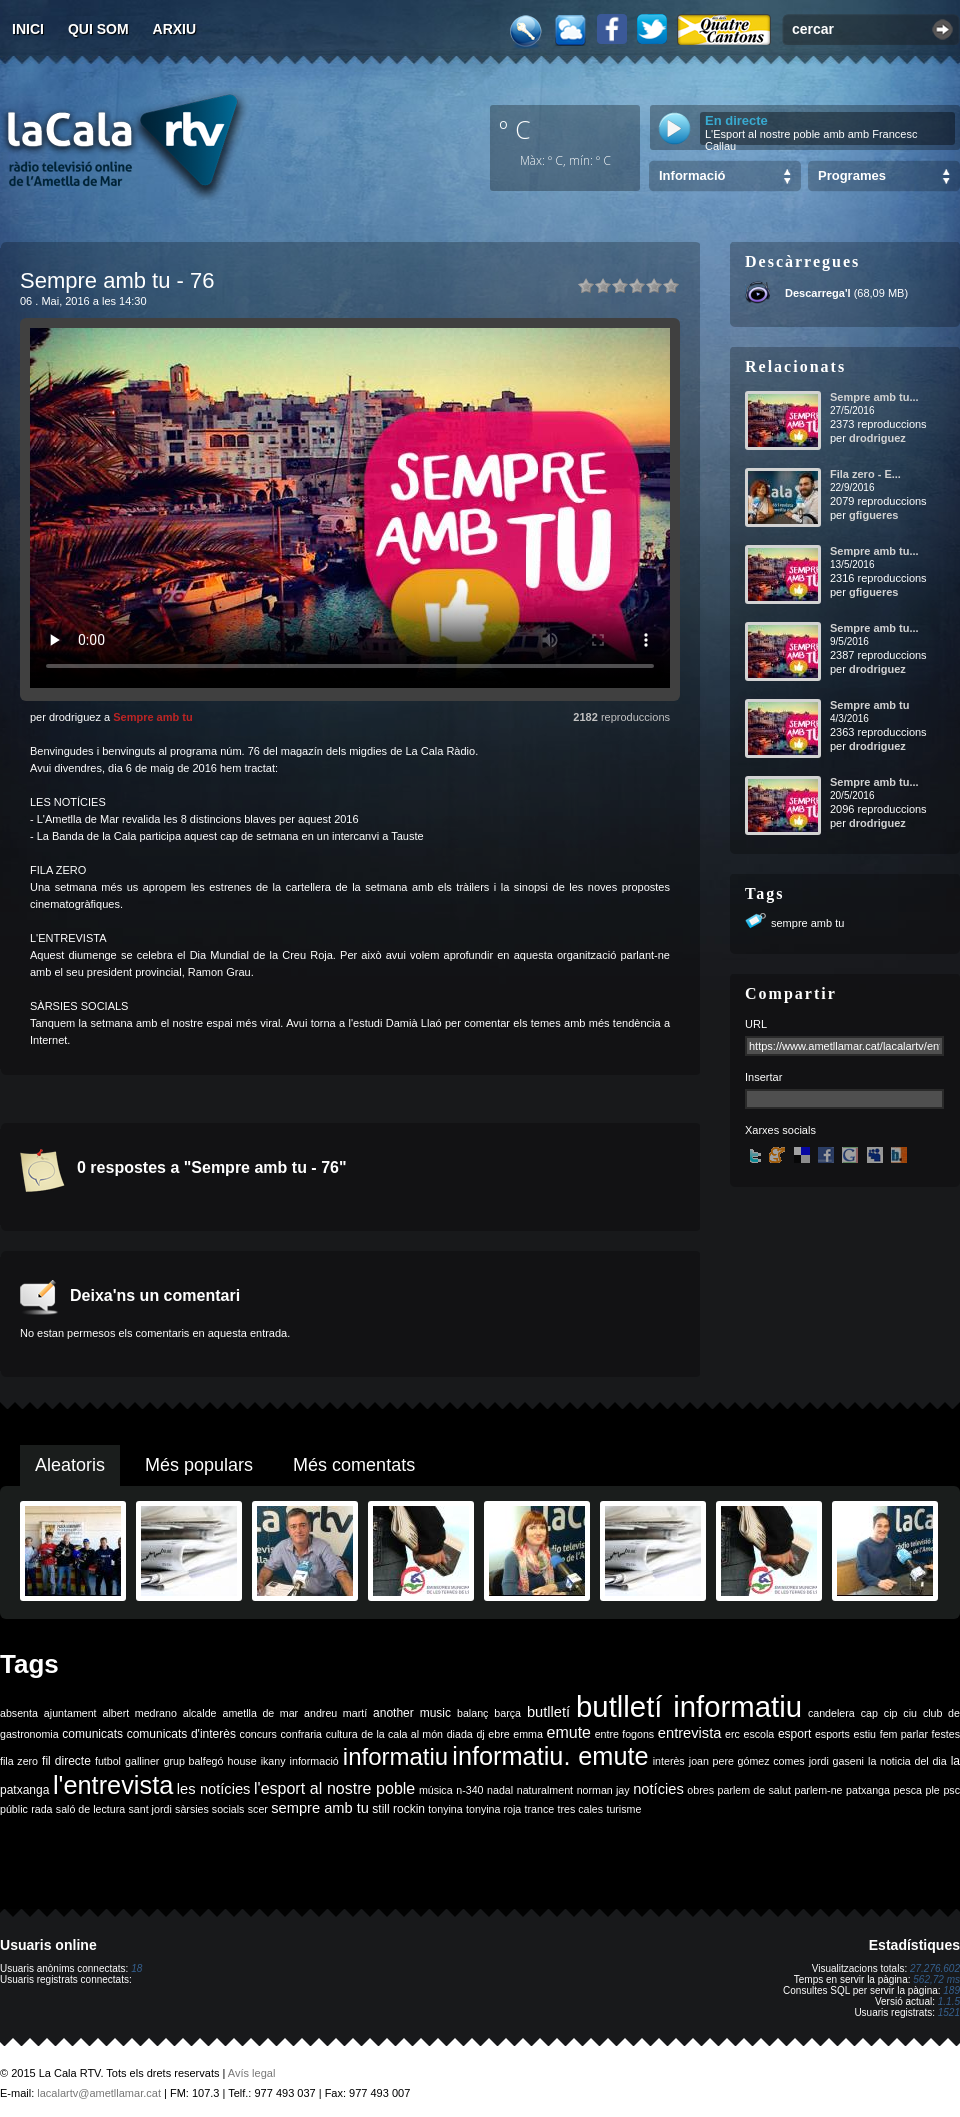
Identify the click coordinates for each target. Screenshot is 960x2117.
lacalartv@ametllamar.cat (99, 2093)
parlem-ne (819, 1790)
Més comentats (354, 1465)
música (436, 1790)
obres (700, 1790)
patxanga (868, 1790)
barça (507, 1713)
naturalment (545, 1790)
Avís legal (252, 2073)
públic (14, 1809)
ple (933, 1790)
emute (569, 1732)
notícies (658, 1789)
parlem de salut (754, 1790)
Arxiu (175, 29)
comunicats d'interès (181, 1734)
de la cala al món (402, 1734)
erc (732, 1734)
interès (669, 1761)
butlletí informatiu (689, 1706)
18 (136, 1968)
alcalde (200, 1713)
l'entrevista (113, 1785)
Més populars (199, 1465)
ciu (910, 1713)
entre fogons (625, 1734)
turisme (623, 1809)
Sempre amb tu (152, 717)
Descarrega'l (818, 293)
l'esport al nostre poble (334, 1788)
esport (794, 1734)
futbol (108, 1761)
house (242, 1761)
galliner (142, 1761)
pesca (908, 1790)
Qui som (98, 29)
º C (515, 129)
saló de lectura (90, 1809)
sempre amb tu (807, 923)
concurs (258, 1734)
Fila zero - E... (865, 474)
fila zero (19, 1761)
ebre (498, 1734)
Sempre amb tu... (874, 397)
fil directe (66, 1761)
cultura (342, 1734)
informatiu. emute (550, 1756)
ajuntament (70, 1713)
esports (832, 1734)
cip (891, 1713)
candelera (831, 1713)
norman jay (603, 1790)
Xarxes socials (780, 1130)
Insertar (763, 1077)
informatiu (395, 1756)
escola (758, 1734)
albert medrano (140, 1713)
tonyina (445, 1809)
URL (756, 1024)
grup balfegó (193, 1761)
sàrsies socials (209, 1809)
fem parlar (904, 1734)
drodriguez (877, 438)
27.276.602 (935, 1968)
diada (460, 1734)
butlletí (548, 1712)
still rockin (398, 1809)
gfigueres (874, 515)
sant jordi (150, 1809)
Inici (28, 29)
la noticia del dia (907, 1761)
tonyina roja (493, 1809)
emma (528, 1734)
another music (412, 1713)
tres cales (580, 1809)
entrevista (690, 1733)
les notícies (214, 1789)
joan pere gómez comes (747, 1761)
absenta (19, 1713)
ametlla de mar (260, 1713)
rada (41, 1809)
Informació (692, 175)
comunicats (92, 1734)
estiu (865, 1734)
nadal (500, 1790)
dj (480, 1734)
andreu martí (335, 1713)
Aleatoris (70, 1465)
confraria (301, 1734)
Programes (852, 175)
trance (540, 1809)
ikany (273, 1761)
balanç (472, 1713)
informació (314, 1761)
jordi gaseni (836, 1761)
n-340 (469, 1790)
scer (258, 1809)
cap (869, 1713)
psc (951, 1790)
